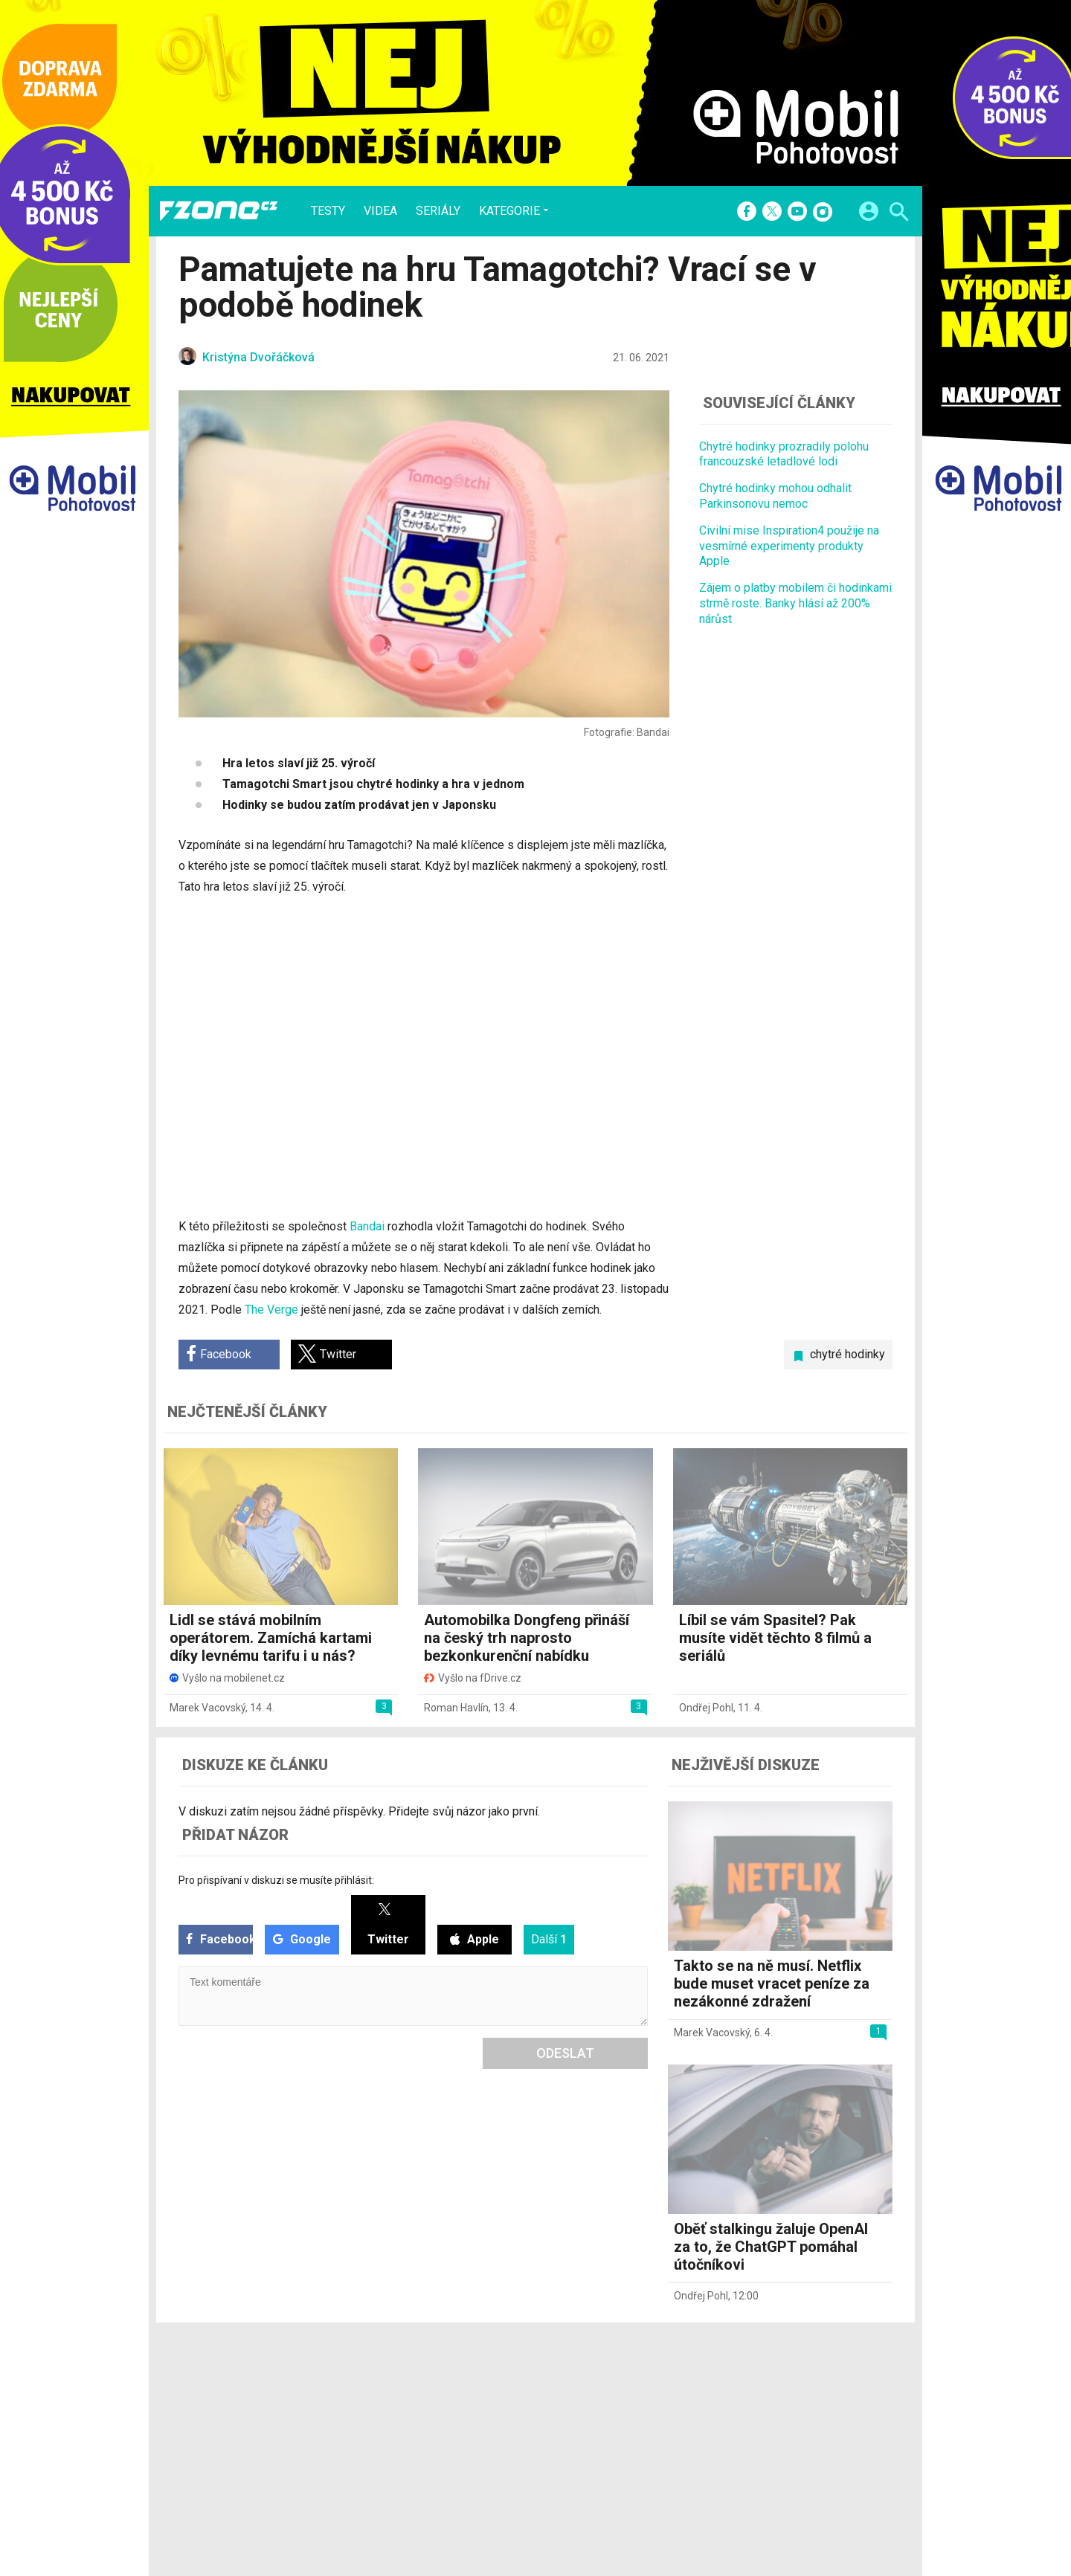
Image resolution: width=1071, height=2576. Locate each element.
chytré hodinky (847, 1354)
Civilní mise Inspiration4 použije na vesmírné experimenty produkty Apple (789, 546)
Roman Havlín (456, 1708)
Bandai (367, 1226)
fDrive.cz (603, 2417)
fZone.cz (604, 2437)
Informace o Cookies (745, 2397)
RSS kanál (491, 2437)
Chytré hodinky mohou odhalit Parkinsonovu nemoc (775, 496)
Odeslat (565, 2053)
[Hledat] (899, 213)
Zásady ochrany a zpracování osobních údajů (804, 2437)
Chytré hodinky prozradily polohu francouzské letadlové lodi (784, 454)
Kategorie (509, 210)
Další (549, 1939)
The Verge (271, 1309)
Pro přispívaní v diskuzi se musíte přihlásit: (276, 1880)
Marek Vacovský (207, 1708)
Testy (328, 211)
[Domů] (218, 211)
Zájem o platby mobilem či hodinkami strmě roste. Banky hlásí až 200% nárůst (795, 603)
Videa (380, 211)
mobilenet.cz (613, 2397)
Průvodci (386, 2456)
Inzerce (485, 2417)
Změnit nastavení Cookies (757, 2417)
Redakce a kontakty (514, 2397)
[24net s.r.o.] (882, 2503)
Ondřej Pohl (706, 1708)
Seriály (438, 211)
